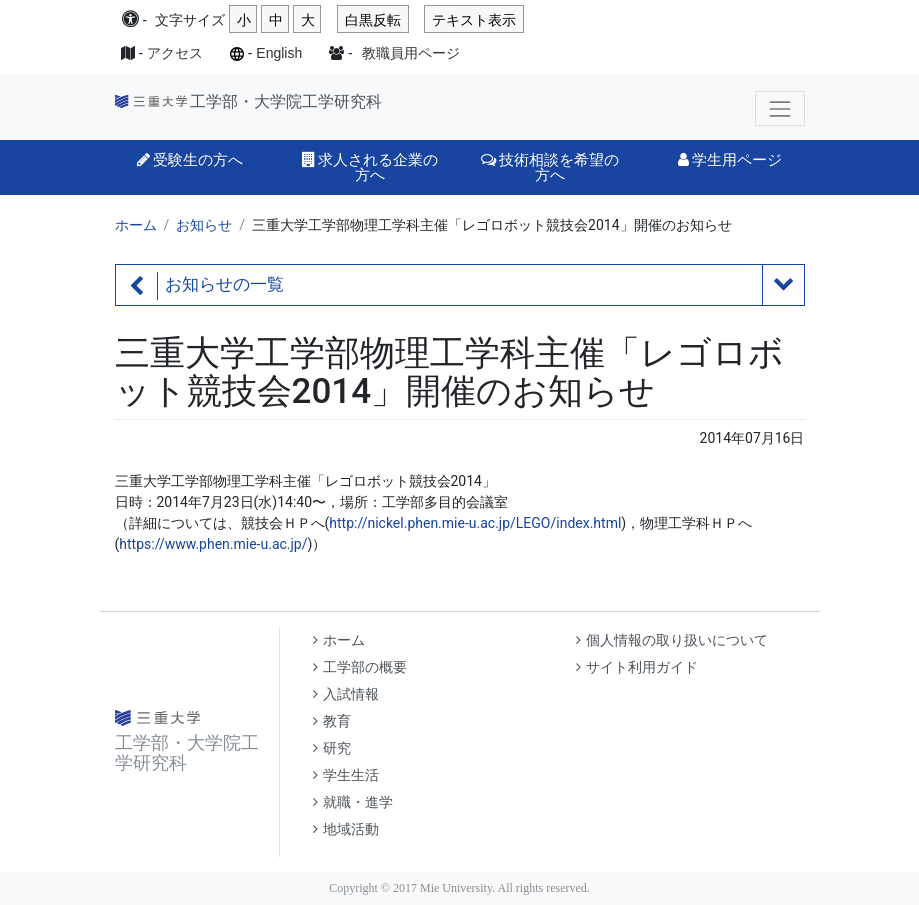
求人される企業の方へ (370, 167)
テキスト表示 (474, 20)
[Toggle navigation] (779, 108)
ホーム (136, 225)
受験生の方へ (190, 159)
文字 (190, 20)
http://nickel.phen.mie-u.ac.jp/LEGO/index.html (475, 523)
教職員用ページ (411, 53)
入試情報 (346, 694)
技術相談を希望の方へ (550, 167)
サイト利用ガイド (637, 667)
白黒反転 (373, 20)
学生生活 (346, 775)
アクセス (175, 53)
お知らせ (204, 225)
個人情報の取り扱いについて (672, 640)
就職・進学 (353, 802)
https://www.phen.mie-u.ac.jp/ (213, 544)
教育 (332, 721)
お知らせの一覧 (224, 284)
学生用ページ (730, 159)
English (279, 53)
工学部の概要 (360, 667)
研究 (332, 748)
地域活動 (346, 829)
